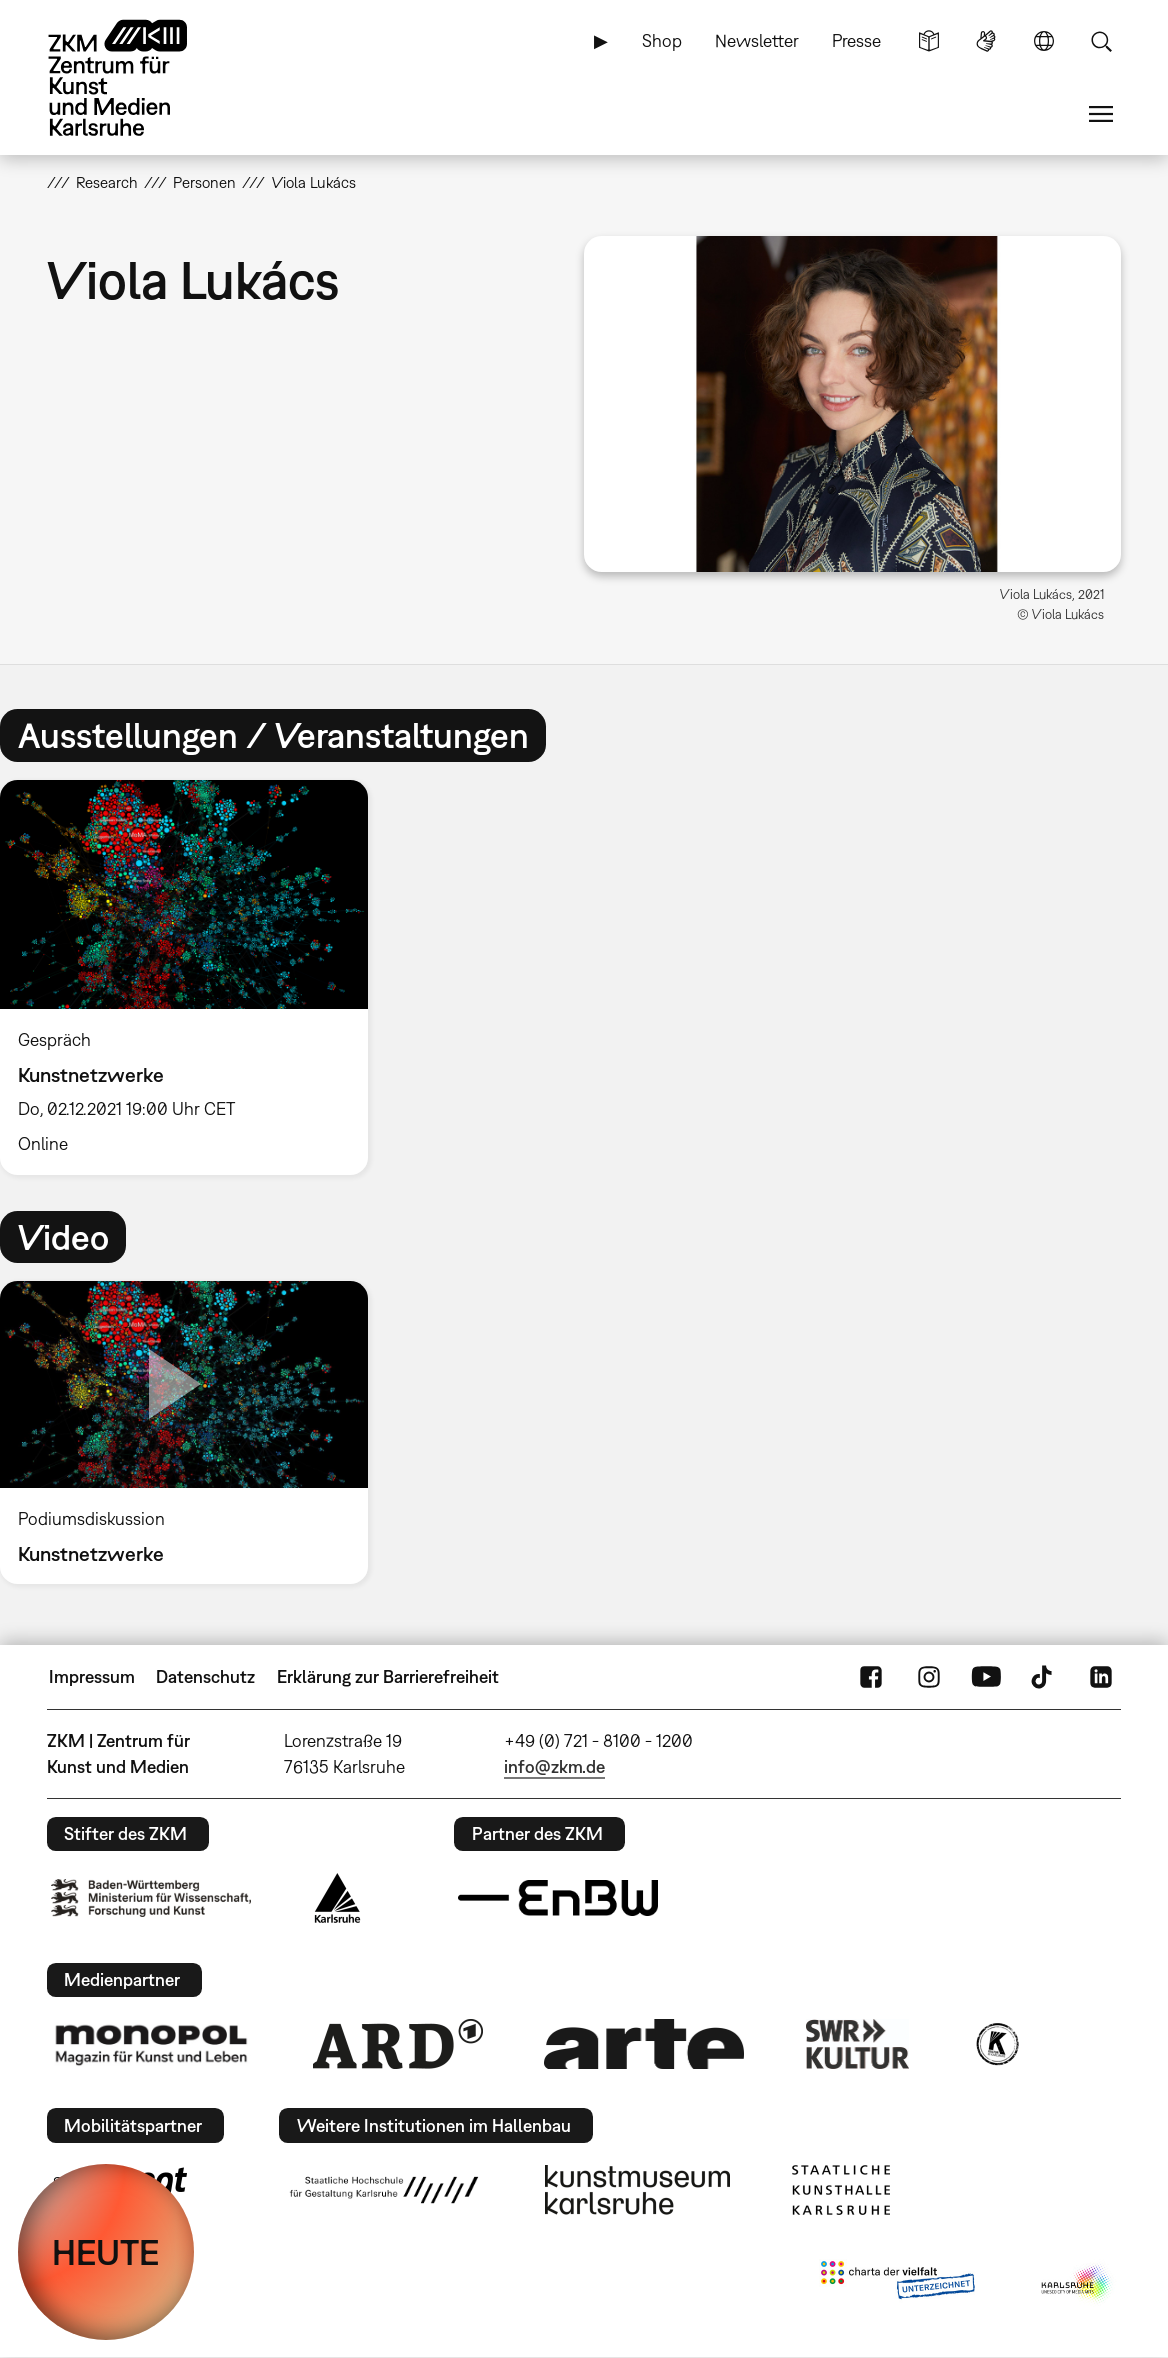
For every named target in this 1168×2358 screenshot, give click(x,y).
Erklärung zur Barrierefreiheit (388, 1676)
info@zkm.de (554, 1766)
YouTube (986, 1677)
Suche (1101, 41)
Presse (856, 40)
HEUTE (106, 2252)
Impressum (92, 1676)
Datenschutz (205, 1676)
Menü (1101, 114)
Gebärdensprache (986, 41)
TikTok (1044, 1677)
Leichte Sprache (929, 41)
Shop (662, 40)
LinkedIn (1101, 1677)
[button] (852, 404)
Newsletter (757, 40)
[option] (192, 978)
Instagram (929, 1677)
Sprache (1044, 41)
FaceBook (871, 1677)
